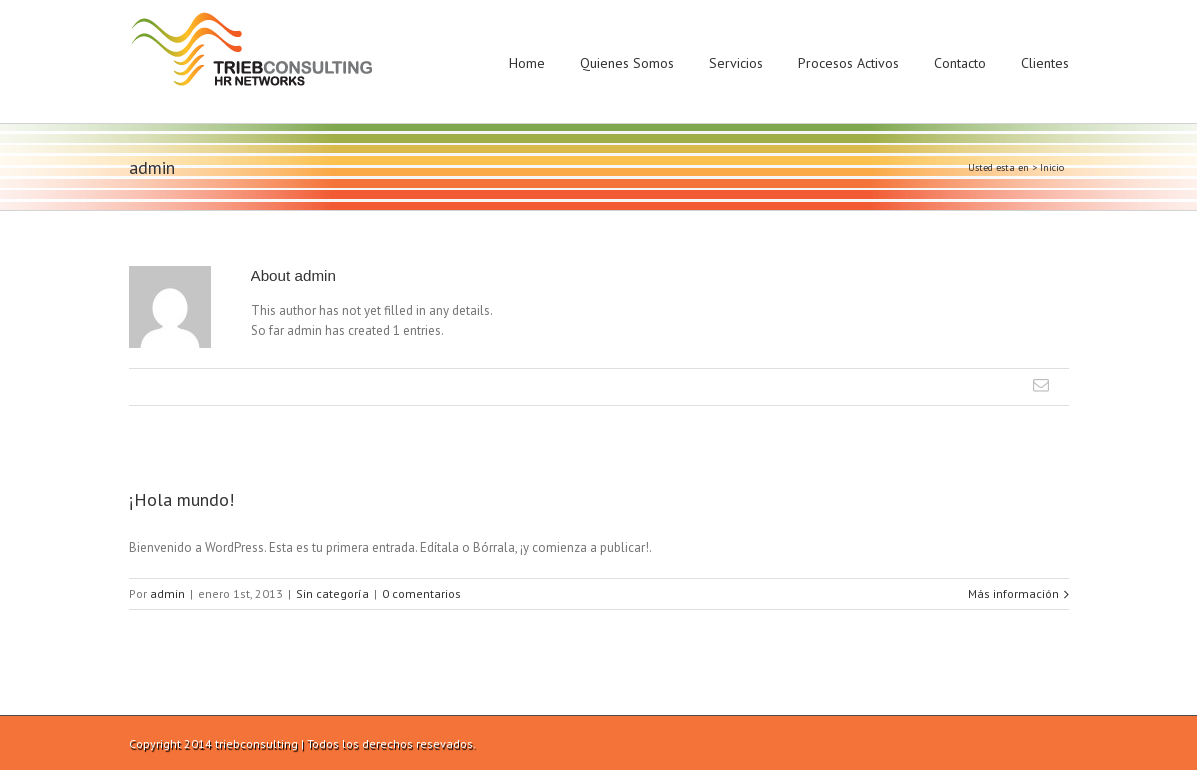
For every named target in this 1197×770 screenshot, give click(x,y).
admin (167, 593)
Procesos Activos (848, 63)
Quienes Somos (627, 63)
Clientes (1045, 63)
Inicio (1052, 167)
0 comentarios (421, 593)
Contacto (960, 63)
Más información (1013, 593)
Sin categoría (332, 593)
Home (527, 63)
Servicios (736, 63)
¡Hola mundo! (181, 499)
